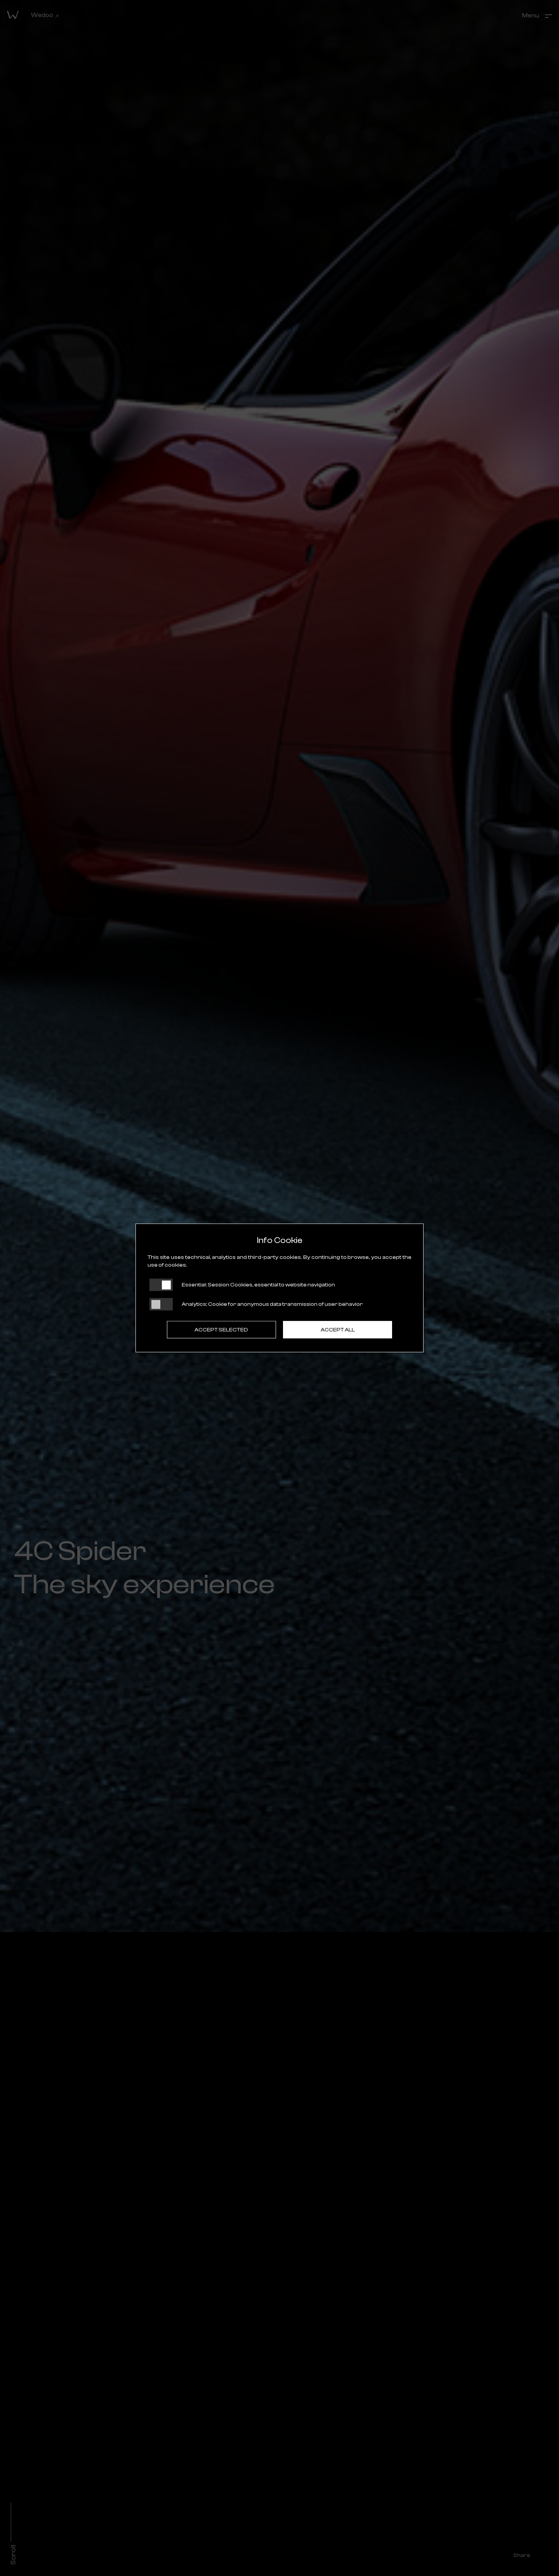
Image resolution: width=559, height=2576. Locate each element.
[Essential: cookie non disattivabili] (161, 1285)
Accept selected (221, 1330)
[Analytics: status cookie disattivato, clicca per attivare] (161, 1304)
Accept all (338, 1330)
